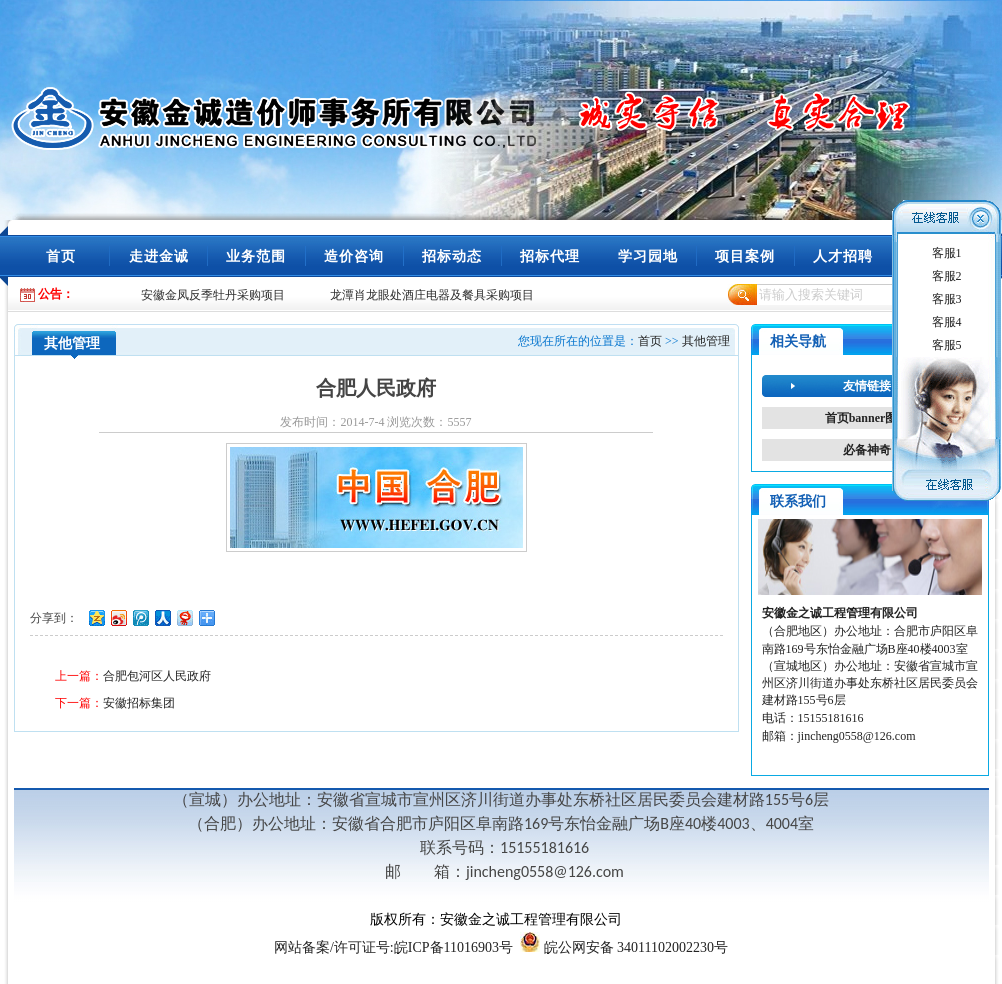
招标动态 (452, 256)
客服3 (947, 299)
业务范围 (256, 256)
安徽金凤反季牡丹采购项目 (213, 295)
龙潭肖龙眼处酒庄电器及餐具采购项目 (432, 295)
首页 (61, 256)
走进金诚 (159, 256)
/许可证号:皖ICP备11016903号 (393, 947)
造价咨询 (354, 256)
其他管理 (706, 341)
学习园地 (648, 256)
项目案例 (745, 256)
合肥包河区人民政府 (157, 676)
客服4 (947, 322)
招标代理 (550, 256)
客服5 (947, 345)
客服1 (947, 253)
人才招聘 (843, 256)
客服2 (947, 276)
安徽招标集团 (139, 703)
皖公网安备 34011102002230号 (636, 947)
